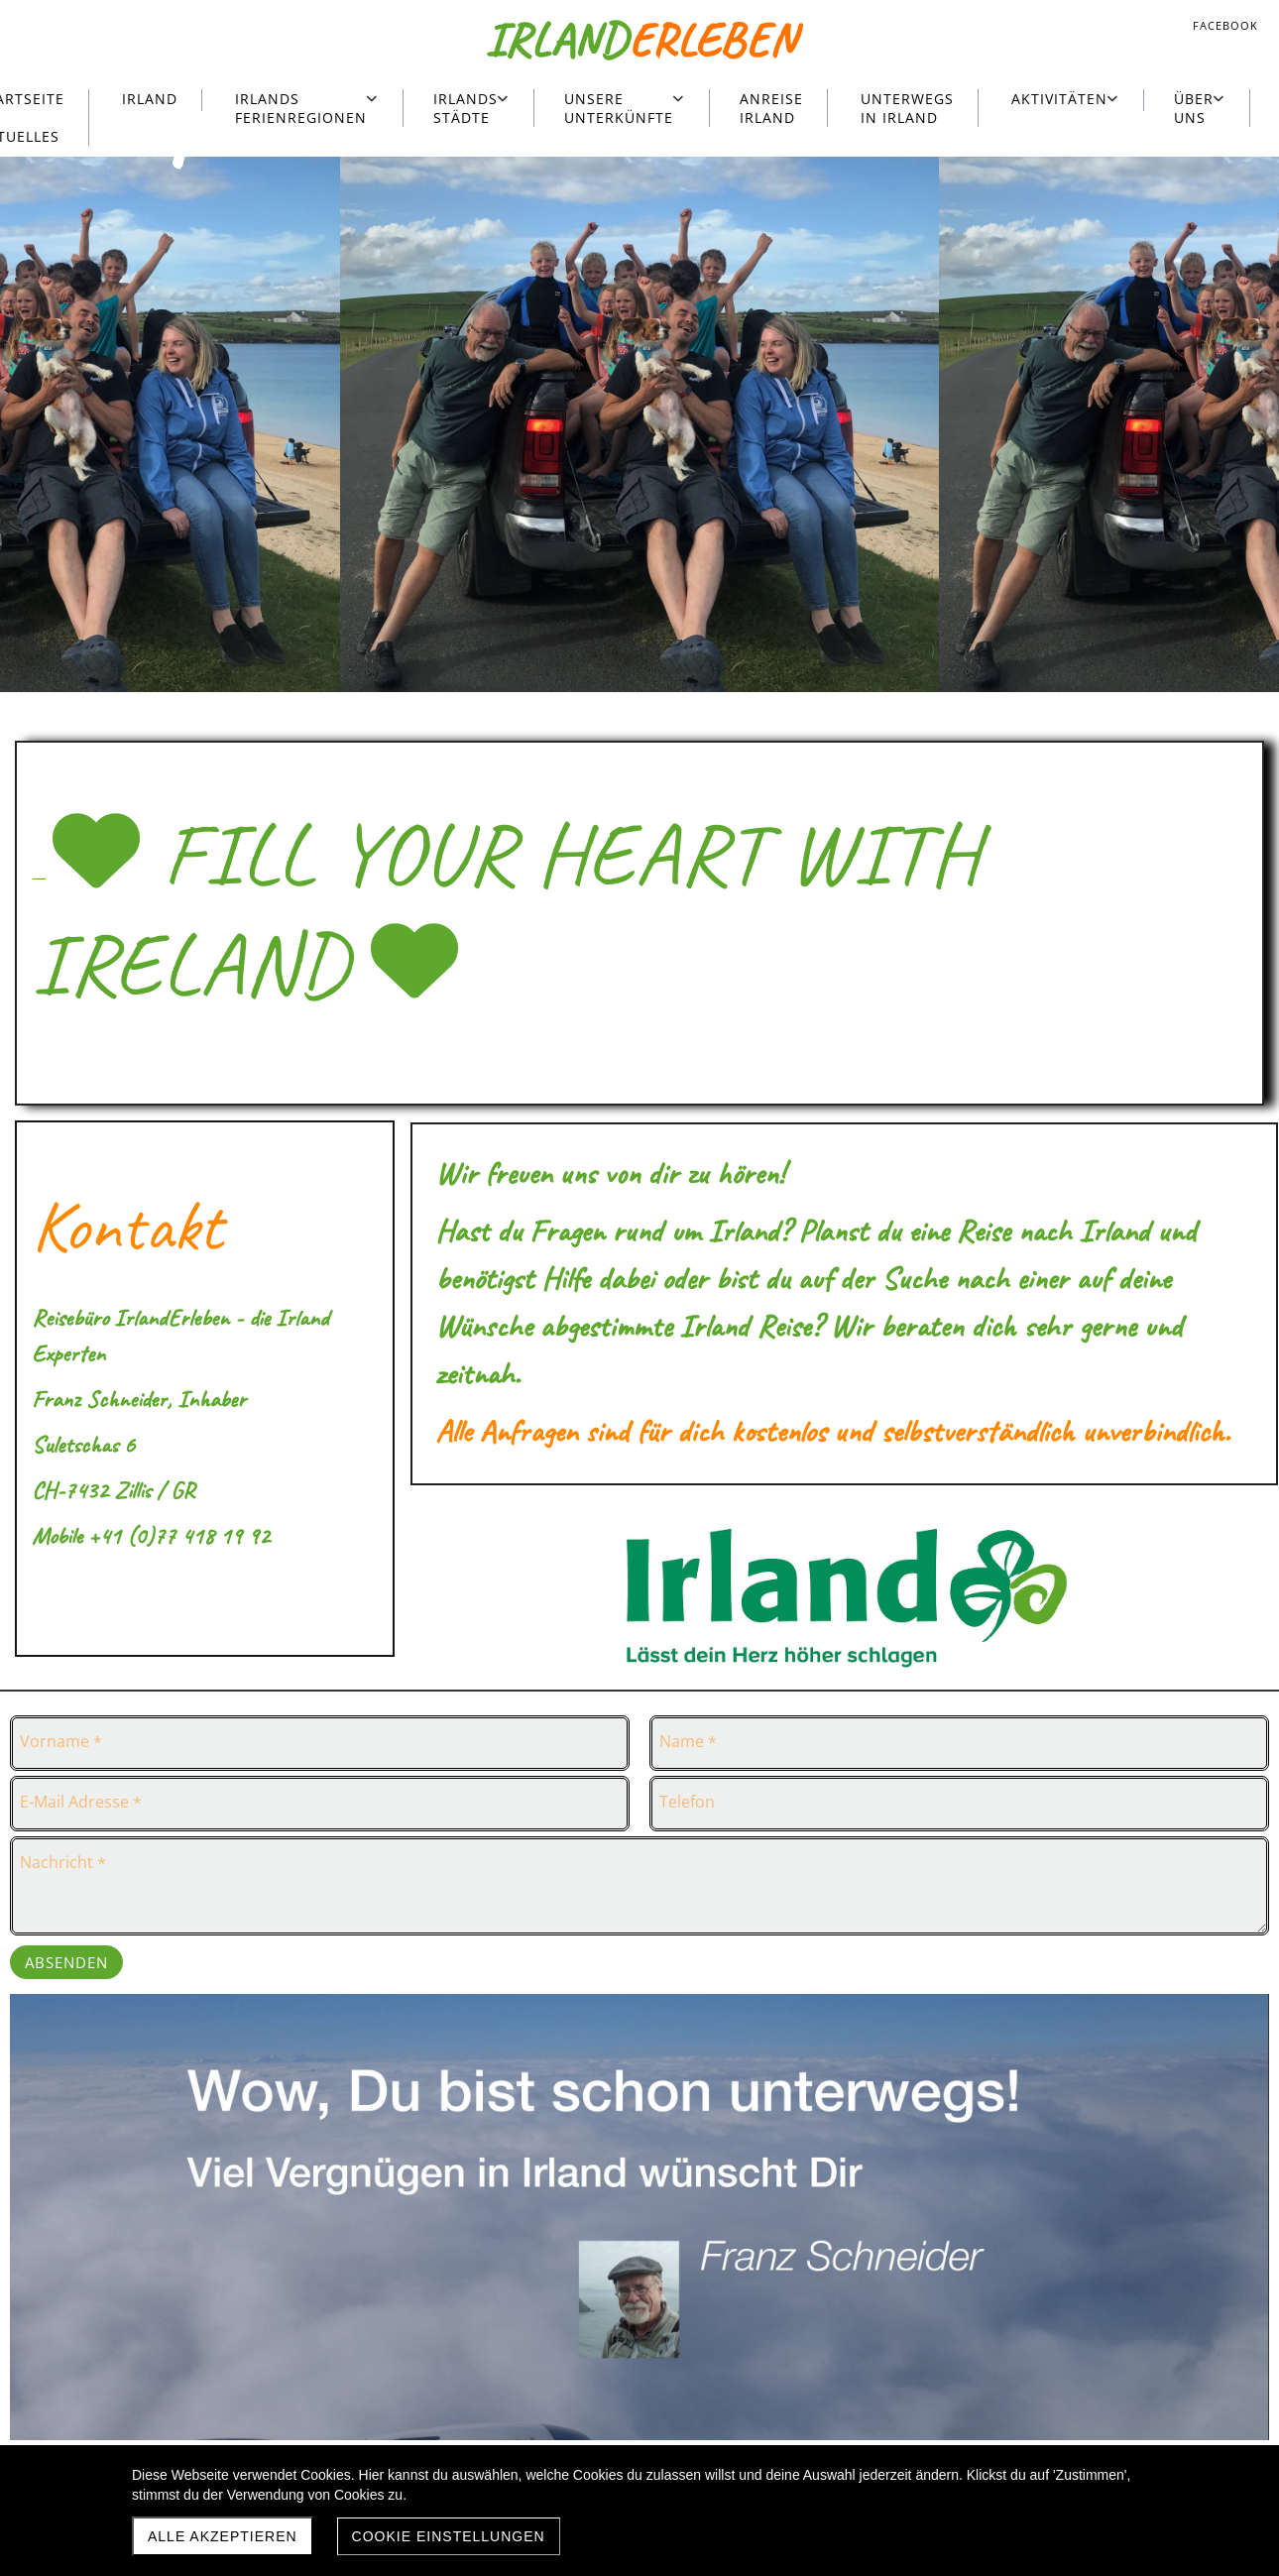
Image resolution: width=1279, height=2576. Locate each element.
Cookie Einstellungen (448, 2536)
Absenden (66, 1962)
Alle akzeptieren (222, 2536)
